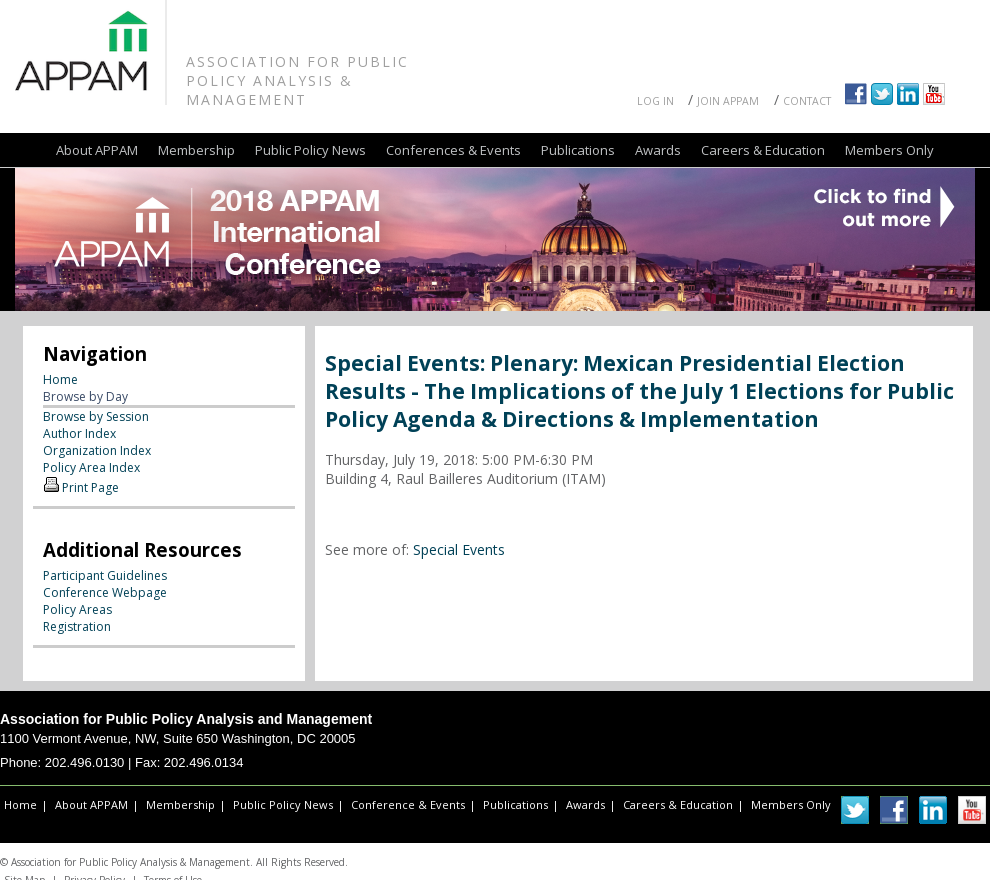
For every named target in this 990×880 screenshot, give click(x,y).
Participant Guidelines (105, 575)
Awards (658, 150)
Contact (807, 101)
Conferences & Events (453, 150)
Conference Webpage (105, 592)
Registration (77, 626)
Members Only (889, 150)
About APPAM (97, 150)
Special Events (459, 549)
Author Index (79, 433)
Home (60, 379)
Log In (655, 101)
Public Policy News (310, 150)
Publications (578, 150)
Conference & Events (408, 804)
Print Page (90, 487)
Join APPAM (728, 101)
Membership (196, 150)
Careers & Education (763, 150)
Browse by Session (96, 416)
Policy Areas (77, 609)
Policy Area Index (91, 467)
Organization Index (97, 450)
